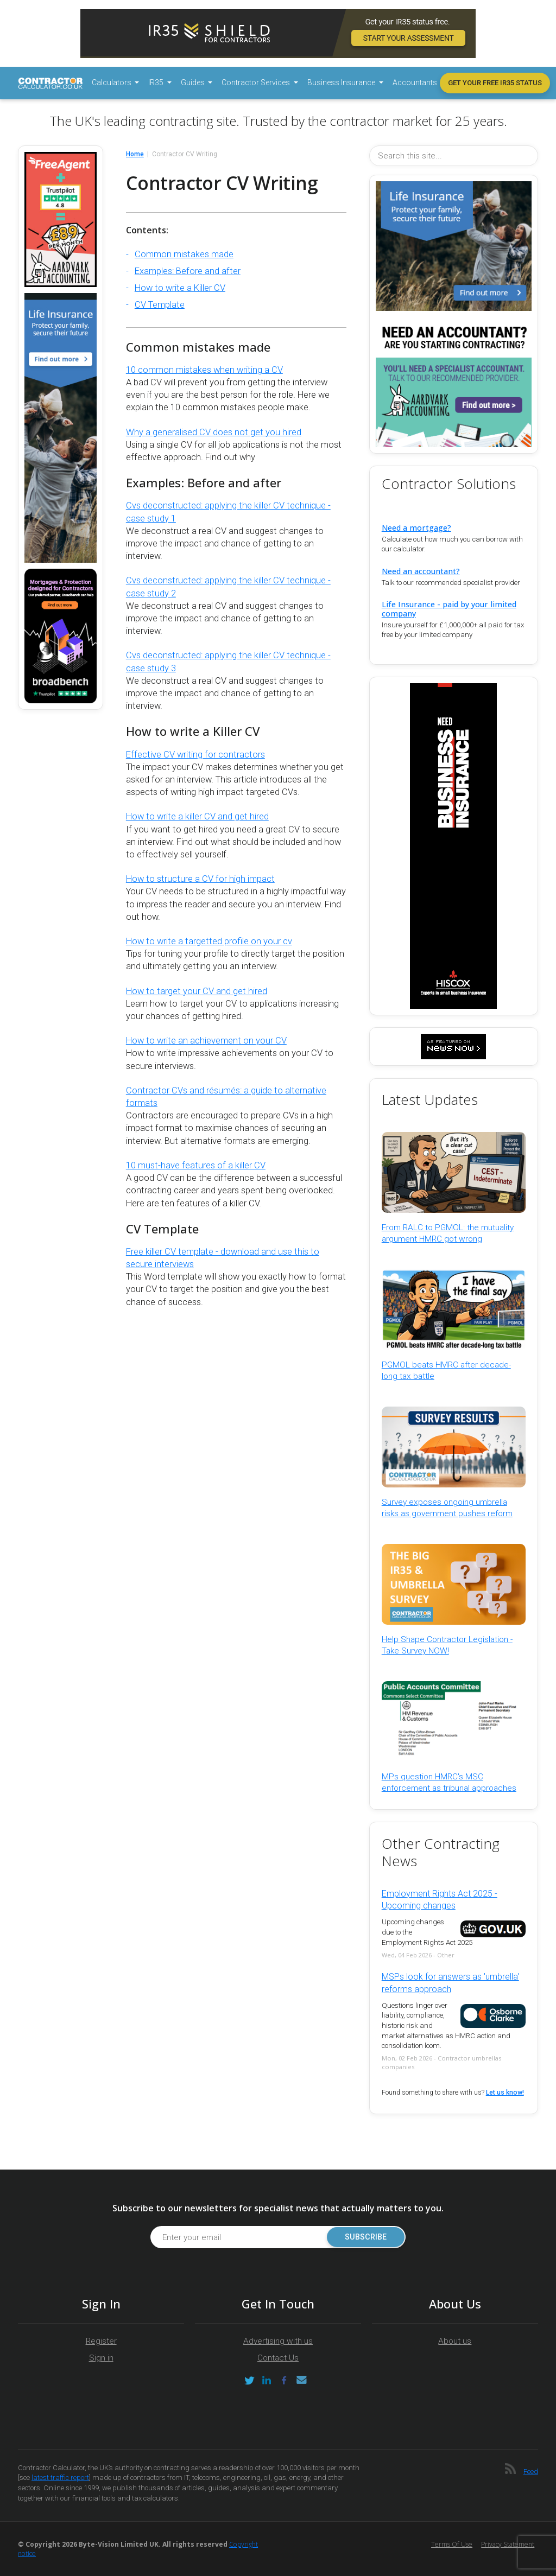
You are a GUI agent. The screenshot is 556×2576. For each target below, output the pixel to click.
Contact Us (278, 2358)
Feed (530, 2471)
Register (101, 2341)
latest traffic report (60, 2477)
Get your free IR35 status (495, 83)
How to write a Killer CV (180, 288)
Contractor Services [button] (257, 82)
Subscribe (366, 2237)
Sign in (101, 2358)
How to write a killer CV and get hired (197, 816)
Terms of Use (451, 2544)
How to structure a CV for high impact (200, 879)
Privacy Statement (507, 2544)
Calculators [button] (112, 82)
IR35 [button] (156, 82)
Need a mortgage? (416, 528)
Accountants (415, 82)
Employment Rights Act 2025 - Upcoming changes (439, 1899)
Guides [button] (193, 82)
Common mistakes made (184, 254)
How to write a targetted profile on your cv (209, 941)
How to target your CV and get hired (196, 991)
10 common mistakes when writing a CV (204, 370)
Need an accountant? (421, 571)
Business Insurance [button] (342, 82)
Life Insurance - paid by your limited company (449, 609)
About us (454, 2341)
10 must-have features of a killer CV (196, 1165)
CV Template (160, 305)
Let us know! (505, 2092)
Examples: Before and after (188, 271)
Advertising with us (278, 2341)
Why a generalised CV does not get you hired (213, 432)
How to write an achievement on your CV (206, 1040)
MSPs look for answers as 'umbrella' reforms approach (450, 1982)
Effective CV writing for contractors (195, 754)
